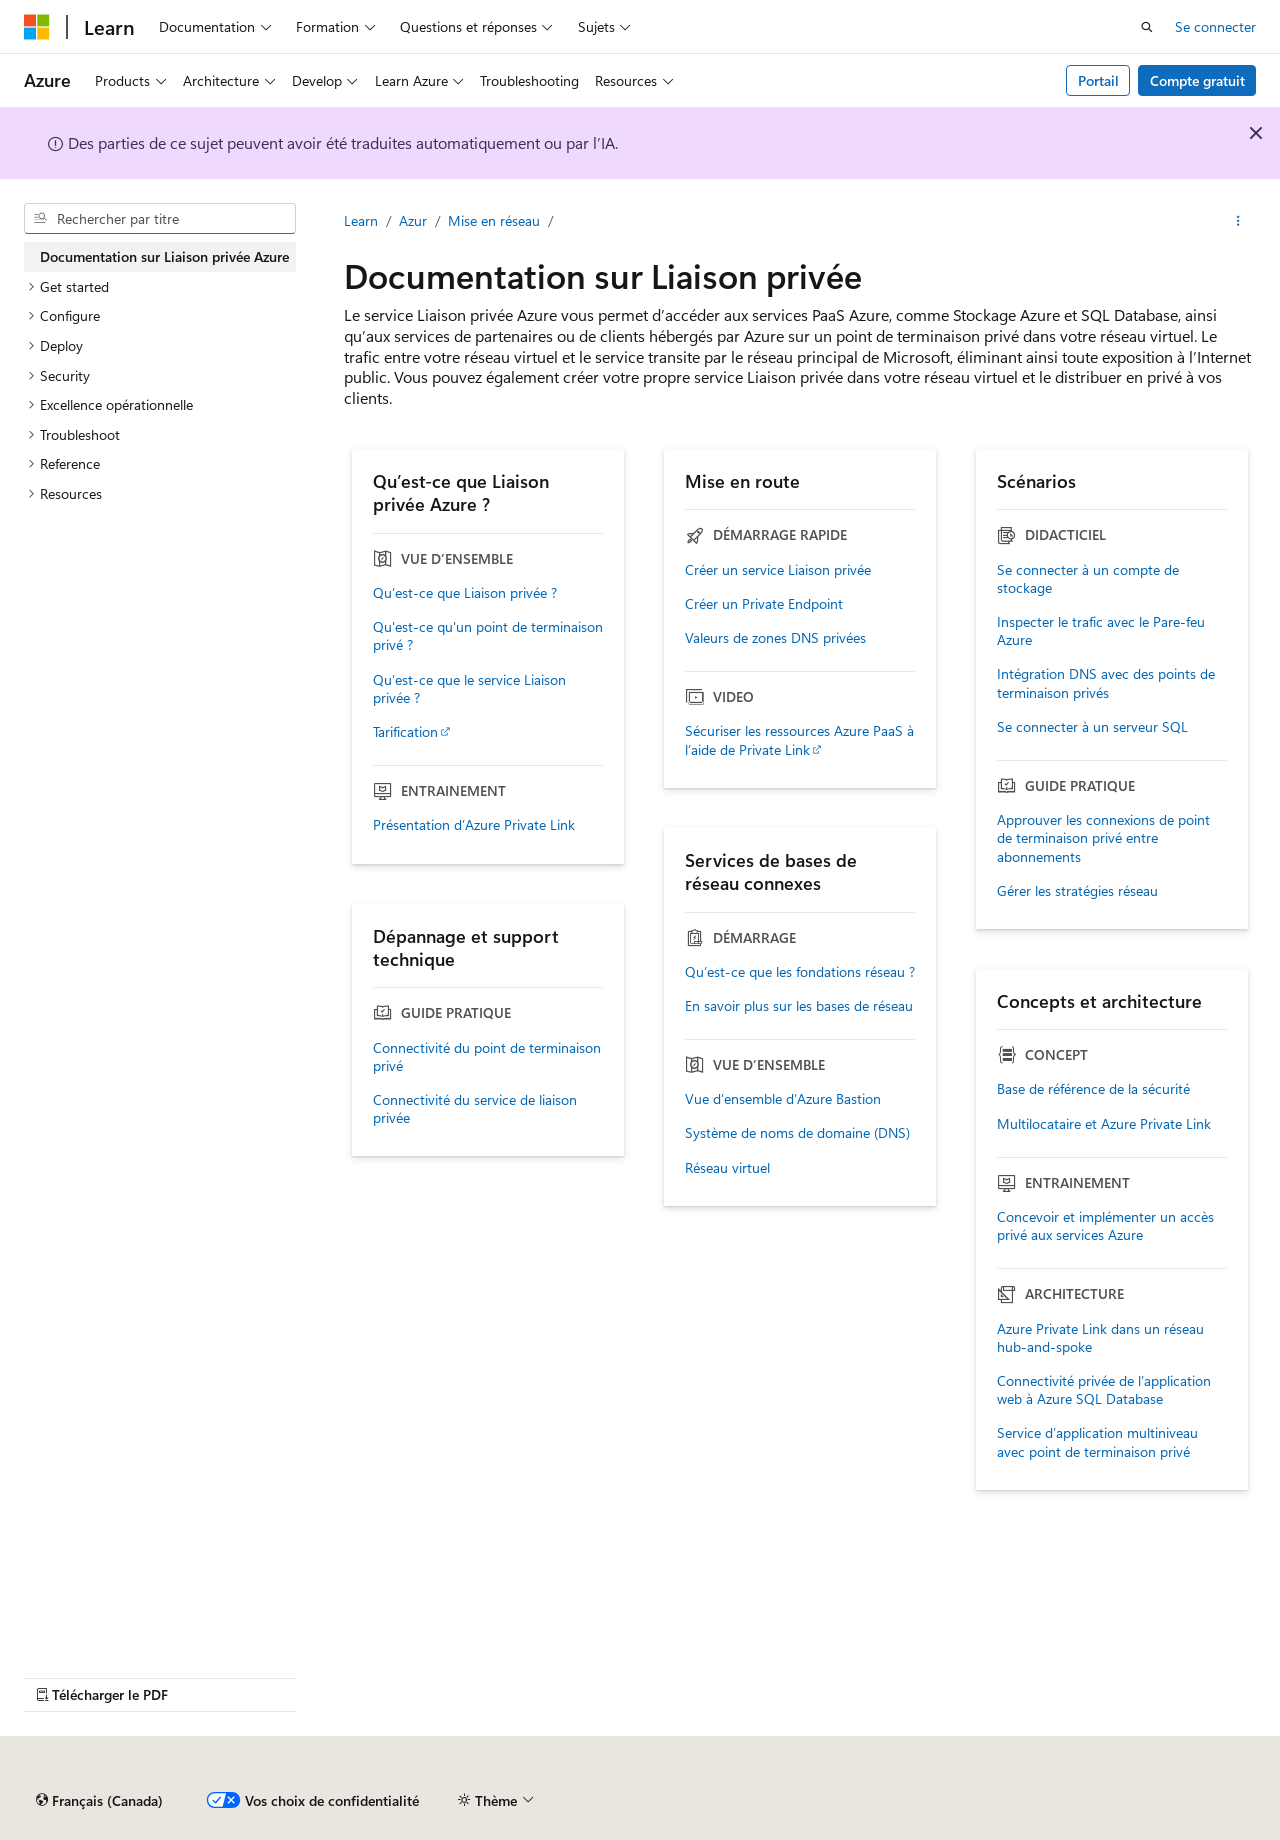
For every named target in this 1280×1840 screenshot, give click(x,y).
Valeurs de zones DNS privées (775, 638)
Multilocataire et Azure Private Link (1104, 1124)
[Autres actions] (1238, 221)
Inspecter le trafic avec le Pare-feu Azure (1101, 631)
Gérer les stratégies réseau (1077, 891)
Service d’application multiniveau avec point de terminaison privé (1097, 1442)
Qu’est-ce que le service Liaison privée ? (469, 689)
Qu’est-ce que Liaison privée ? (465, 593)
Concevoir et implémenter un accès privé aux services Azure (1105, 1226)
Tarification (405, 732)
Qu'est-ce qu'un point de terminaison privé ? (488, 636)
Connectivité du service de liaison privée (475, 1109)
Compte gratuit (1197, 80)
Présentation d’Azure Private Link (474, 825)
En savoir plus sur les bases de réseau (799, 1006)
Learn (361, 220)
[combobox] (160, 219)
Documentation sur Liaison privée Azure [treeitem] (164, 256)
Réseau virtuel (727, 1168)
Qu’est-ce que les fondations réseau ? (800, 972)
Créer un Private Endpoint (764, 604)
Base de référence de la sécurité (1093, 1089)
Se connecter (1215, 26)
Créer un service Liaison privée (778, 570)
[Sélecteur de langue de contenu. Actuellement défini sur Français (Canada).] (99, 1801)
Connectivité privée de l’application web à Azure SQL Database (1104, 1390)
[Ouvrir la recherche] (1147, 27)
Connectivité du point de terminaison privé (487, 1057)
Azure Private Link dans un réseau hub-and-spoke (1100, 1338)
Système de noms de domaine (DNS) (797, 1133)
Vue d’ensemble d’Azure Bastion (783, 1099)
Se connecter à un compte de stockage (1088, 579)
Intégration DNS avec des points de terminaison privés (1106, 683)
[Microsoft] (37, 27)
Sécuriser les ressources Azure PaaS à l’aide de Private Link (799, 740)
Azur (413, 220)
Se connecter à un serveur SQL (1092, 727)
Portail (1098, 80)
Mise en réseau (494, 220)
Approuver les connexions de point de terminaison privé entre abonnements (1103, 838)
